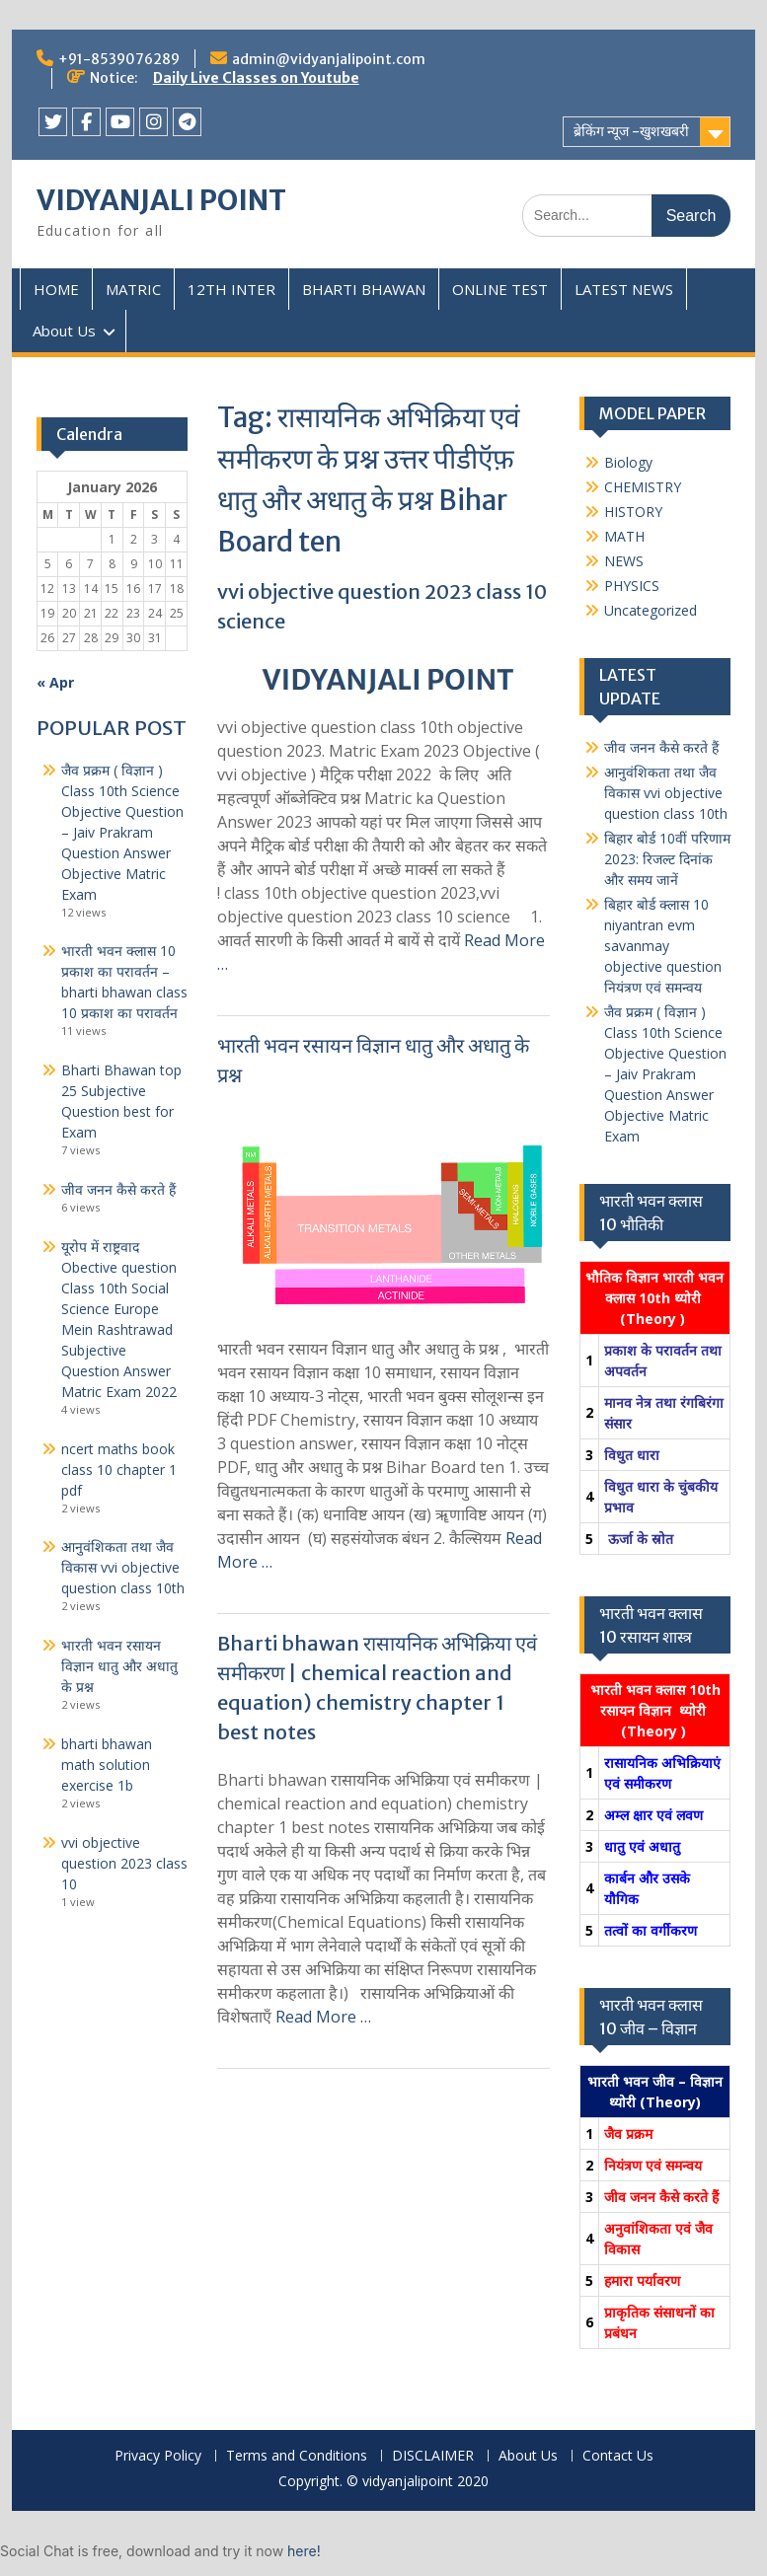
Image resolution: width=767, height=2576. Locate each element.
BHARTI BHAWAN (363, 289)
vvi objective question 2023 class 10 (124, 1863)
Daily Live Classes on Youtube (256, 78)
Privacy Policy (158, 2456)
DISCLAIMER (433, 2456)
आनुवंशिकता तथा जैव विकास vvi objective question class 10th (666, 793)
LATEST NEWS (624, 289)
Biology (628, 462)
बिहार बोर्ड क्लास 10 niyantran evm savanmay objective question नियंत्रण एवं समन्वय (663, 945)
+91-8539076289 (119, 59)
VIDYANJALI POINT (161, 200)
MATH (624, 536)
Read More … (323, 2016)
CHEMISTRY (642, 487)
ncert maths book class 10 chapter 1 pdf (119, 1469)
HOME (56, 289)
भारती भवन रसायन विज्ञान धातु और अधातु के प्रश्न (119, 1666)
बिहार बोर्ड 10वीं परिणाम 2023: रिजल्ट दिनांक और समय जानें (667, 859)
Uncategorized (650, 610)
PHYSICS (631, 585)
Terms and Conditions (296, 2456)
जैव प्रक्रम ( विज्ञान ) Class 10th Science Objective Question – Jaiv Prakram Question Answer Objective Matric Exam (665, 1073)
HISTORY (633, 511)
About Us (64, 330)
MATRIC (133, 289)
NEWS (624, 561)
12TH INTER (231, 289)
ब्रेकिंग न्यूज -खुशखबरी (631, 131)
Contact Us (617, 2456)
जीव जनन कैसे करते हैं (661, 747)
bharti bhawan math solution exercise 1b (106, 1764)
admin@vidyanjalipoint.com (328, 59)
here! (304, 2550)
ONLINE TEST (500, 289)
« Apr (55, 682)
